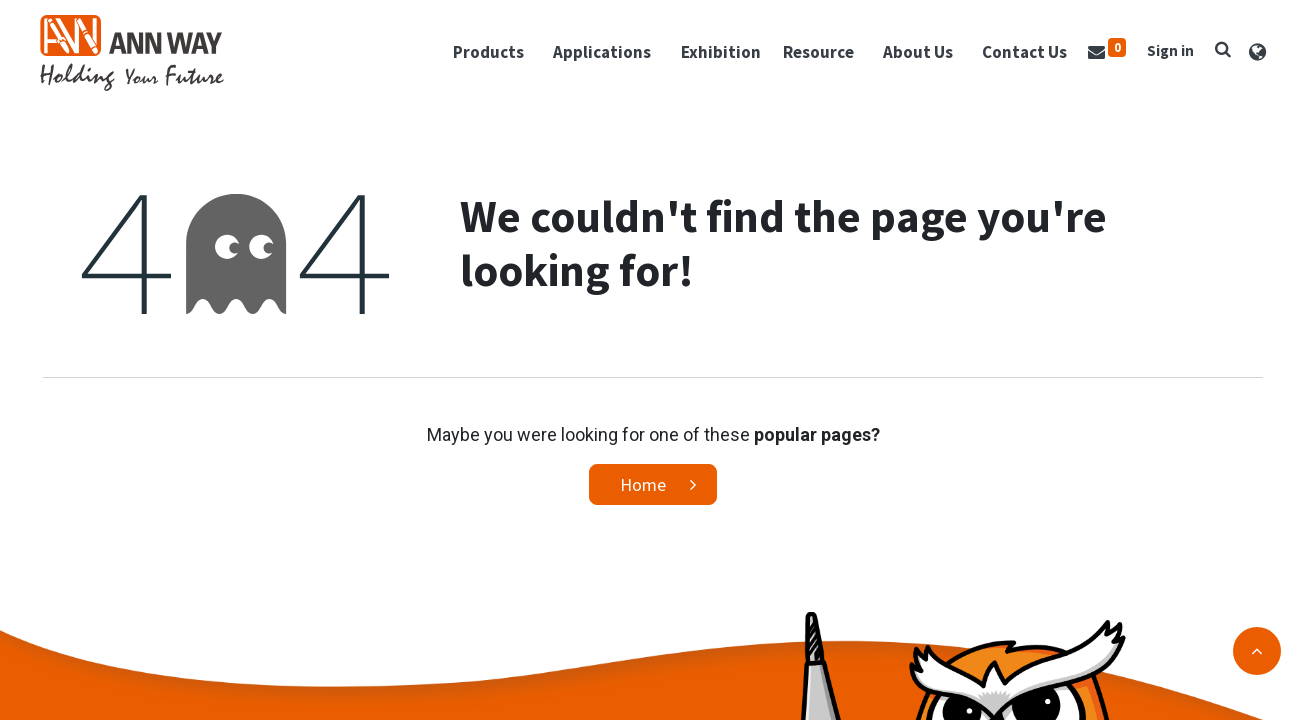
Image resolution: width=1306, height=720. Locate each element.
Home (643, 488)
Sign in (1167, 52)
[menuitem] (718, 55)
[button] (1220, 51)
